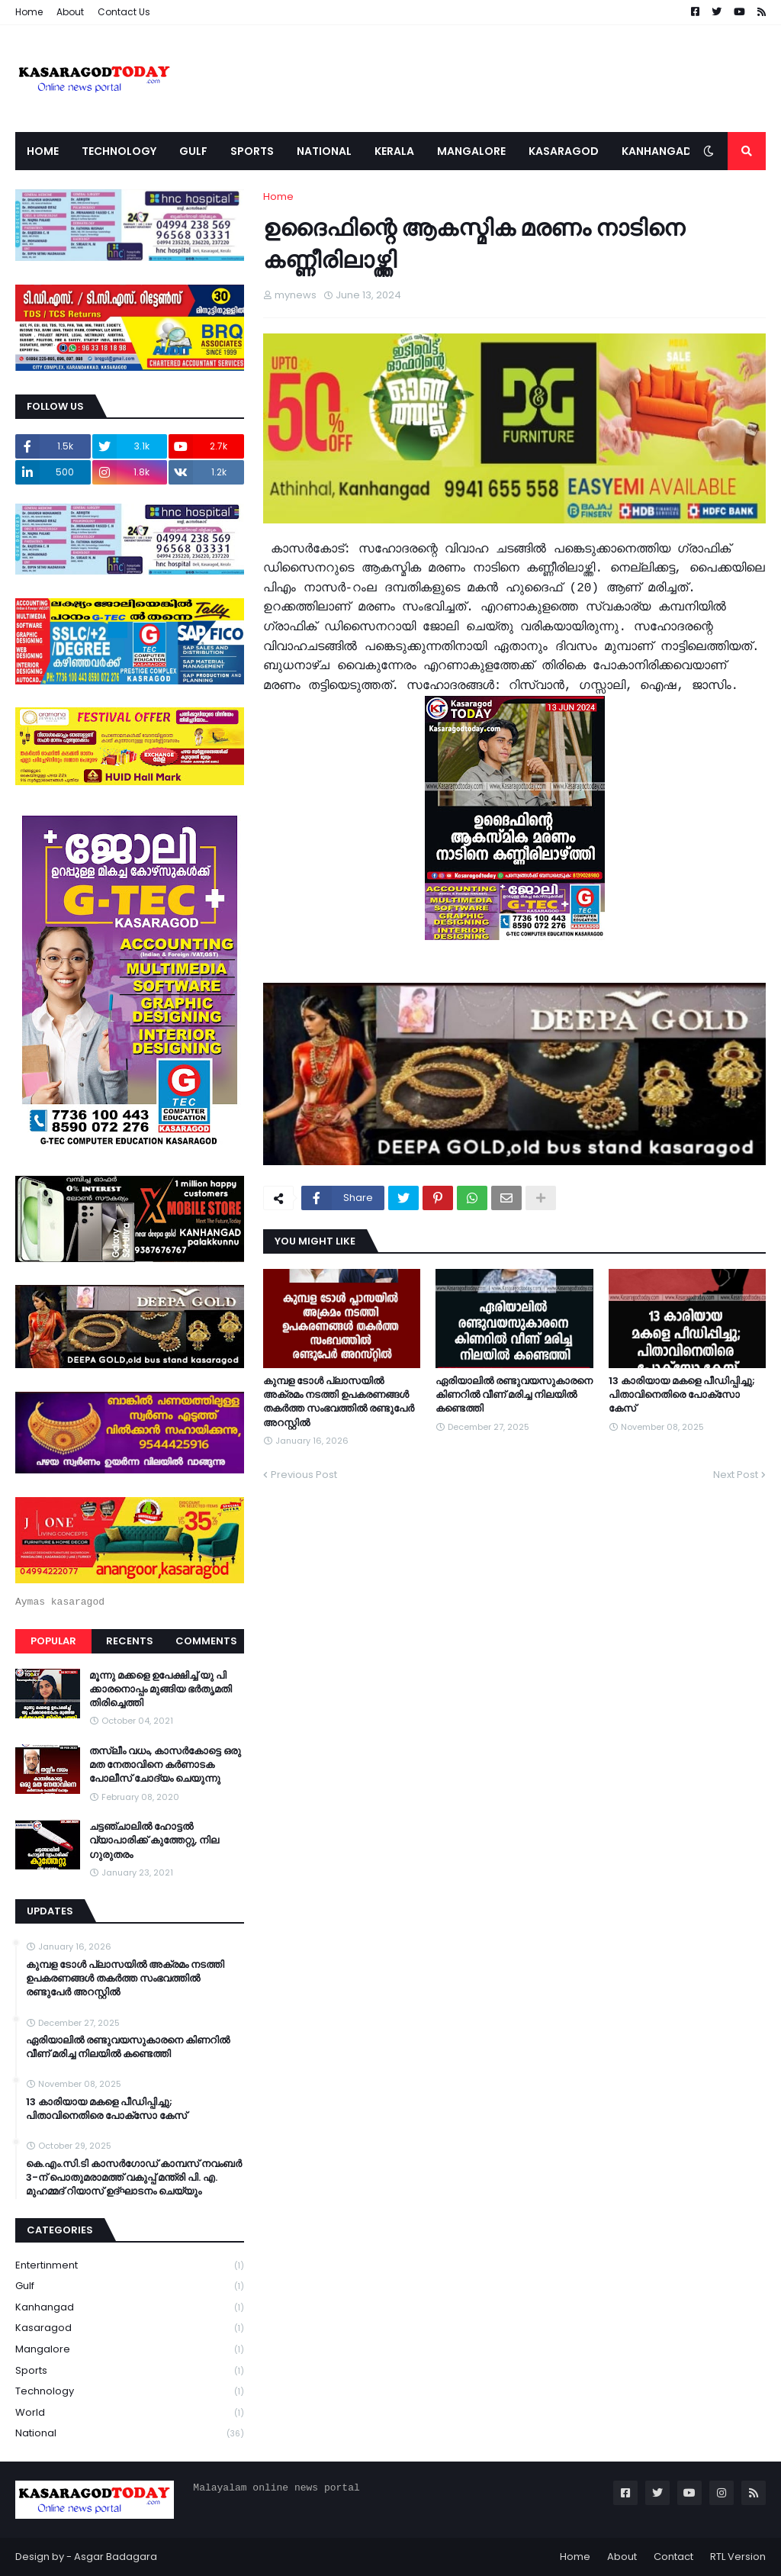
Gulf (129, 2286)
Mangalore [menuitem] (471, 151)
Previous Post (304, 1474)
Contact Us (124, 11)
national (129, 2433)
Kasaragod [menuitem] (564, 151)
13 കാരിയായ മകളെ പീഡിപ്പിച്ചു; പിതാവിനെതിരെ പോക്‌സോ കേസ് (682, 1394)
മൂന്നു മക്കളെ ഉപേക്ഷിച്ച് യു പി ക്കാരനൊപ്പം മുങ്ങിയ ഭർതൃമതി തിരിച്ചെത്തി (160, 1689)
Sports (129, 2371)
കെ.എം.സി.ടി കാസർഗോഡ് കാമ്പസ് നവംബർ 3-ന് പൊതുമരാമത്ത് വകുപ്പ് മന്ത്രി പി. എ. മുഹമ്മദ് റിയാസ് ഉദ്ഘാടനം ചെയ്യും (134, 2177)
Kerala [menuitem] (394, 151)
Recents (129, 1641)
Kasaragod (129, 2328)
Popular (53, 1641)
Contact (673, 2556)
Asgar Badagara (115, 2556)
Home (29, 11)
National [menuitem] (324, 151)
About (70, 11)
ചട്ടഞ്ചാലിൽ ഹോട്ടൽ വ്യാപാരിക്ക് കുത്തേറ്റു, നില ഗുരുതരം (154, 1840)
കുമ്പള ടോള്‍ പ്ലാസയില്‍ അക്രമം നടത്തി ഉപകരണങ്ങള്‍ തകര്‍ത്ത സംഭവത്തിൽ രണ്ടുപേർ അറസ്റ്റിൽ (338, 1402)
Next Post (735, 1474)
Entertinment (129, 2266)
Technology (129, 2392)
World (129, 2413)
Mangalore (129, 2350)
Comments (206, 1641)
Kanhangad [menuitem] (657, 151)
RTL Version (738, 2556)
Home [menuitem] (43, 151)
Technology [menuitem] (119, 151)
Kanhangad (129, 2308)
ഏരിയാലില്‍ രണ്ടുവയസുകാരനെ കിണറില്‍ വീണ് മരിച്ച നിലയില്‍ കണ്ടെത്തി (514, 1394)
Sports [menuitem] (252, 151)
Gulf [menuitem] (193, 151)
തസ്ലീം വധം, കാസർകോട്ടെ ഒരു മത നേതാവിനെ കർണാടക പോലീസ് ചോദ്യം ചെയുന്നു (165, 1764)
